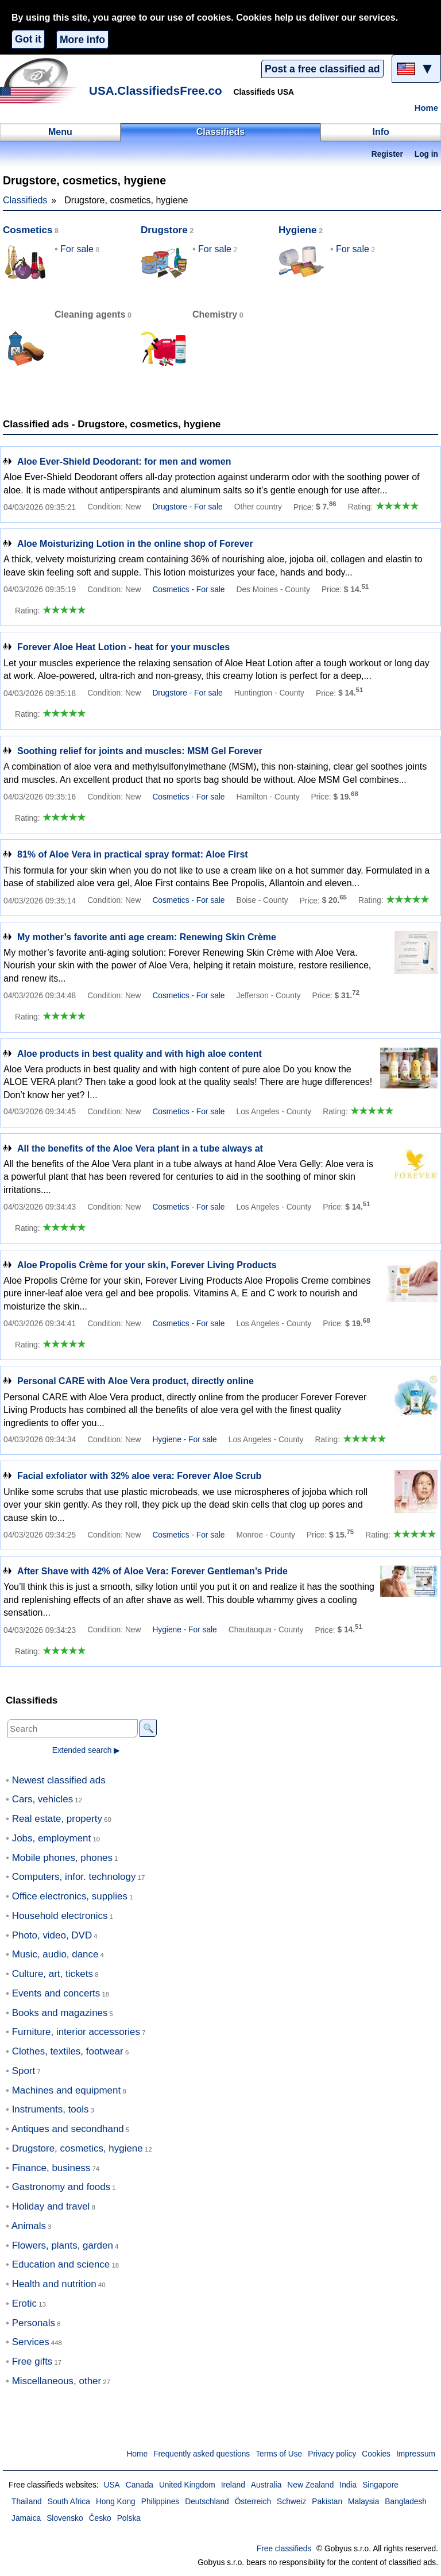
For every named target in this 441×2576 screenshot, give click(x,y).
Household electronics (60, 1915)
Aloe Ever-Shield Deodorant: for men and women (124, 461)
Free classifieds (284, 2548)
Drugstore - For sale (187, 507)
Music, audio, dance (55, 1954)
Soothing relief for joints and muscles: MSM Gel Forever (139, 751)
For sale (77, 249)
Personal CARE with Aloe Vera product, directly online (135, 1381)
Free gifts (32, 2361)
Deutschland (207, 2501)
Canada (139, 2485)
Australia (266, 2485)
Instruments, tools (50, 2109)
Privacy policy (332, 2454)
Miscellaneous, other (56, 2381)
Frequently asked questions (201, 2454)
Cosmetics (28, 230)
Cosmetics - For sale (188, 589)
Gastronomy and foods (61, 2186)
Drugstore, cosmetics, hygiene (77, 2148)
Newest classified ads (59, 1780)
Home (426, 108)
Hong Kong (116, 2501)
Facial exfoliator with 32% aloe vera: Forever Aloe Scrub (139, 1476)
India (348, 2485)
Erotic (24, 2303)
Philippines (160, 2501)
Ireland (233, 2485)
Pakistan (327, 2501)
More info (82, 39)
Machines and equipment (66, 2090)
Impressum (415, 2454)
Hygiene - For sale (184, 1439)
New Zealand (310, 2485)
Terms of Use (279, 2454)
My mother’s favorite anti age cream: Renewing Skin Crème (146, 937)
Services (30, 2341)
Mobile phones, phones (62, 1857)
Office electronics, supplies (69, 1896)
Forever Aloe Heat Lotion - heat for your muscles (123, 647)
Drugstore (164, 230)
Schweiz (291, 2501)
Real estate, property (57, 1818)
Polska (129, 2518)
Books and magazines (60, 2012)
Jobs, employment (51, 1838)
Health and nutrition (54, 2283)
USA (111, 2485)
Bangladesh (406, 2501)
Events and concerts (56, 1993)
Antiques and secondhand (67, 2128)
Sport (24, 2070)
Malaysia (363, 2501)
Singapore (380, 2485)
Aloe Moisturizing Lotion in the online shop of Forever (135, 544)
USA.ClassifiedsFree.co (155, 90)
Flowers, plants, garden (62, 2245)
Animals (28, 2225)
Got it (28, 39)
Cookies (376, 2454)
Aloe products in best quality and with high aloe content (139, 1054)
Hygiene (297, 230)
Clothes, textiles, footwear (67, 2051)
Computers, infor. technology (74, 1876)
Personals (33, 2323)
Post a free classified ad (322, 69)
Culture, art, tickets (52, 1973)
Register (387, 154)
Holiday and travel (51, 2206)
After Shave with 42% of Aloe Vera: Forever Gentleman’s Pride (152, 1571)
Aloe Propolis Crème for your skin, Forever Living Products (147, 1265)
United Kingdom (187, 2485)
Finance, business (51, 2167)
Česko (100, 2518)
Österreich (253, 2501)
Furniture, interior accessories (76, 2031)
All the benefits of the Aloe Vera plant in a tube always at (140, 1148)
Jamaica (26, 2518)
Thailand (26, 2501)
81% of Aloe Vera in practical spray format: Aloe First (132, 854)
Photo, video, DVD (52, 1935)
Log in (426, 154)
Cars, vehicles (42, 1799)
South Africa (69, 2501)
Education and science (61, 2264)
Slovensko (65, 2518)
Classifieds (25, 200)
